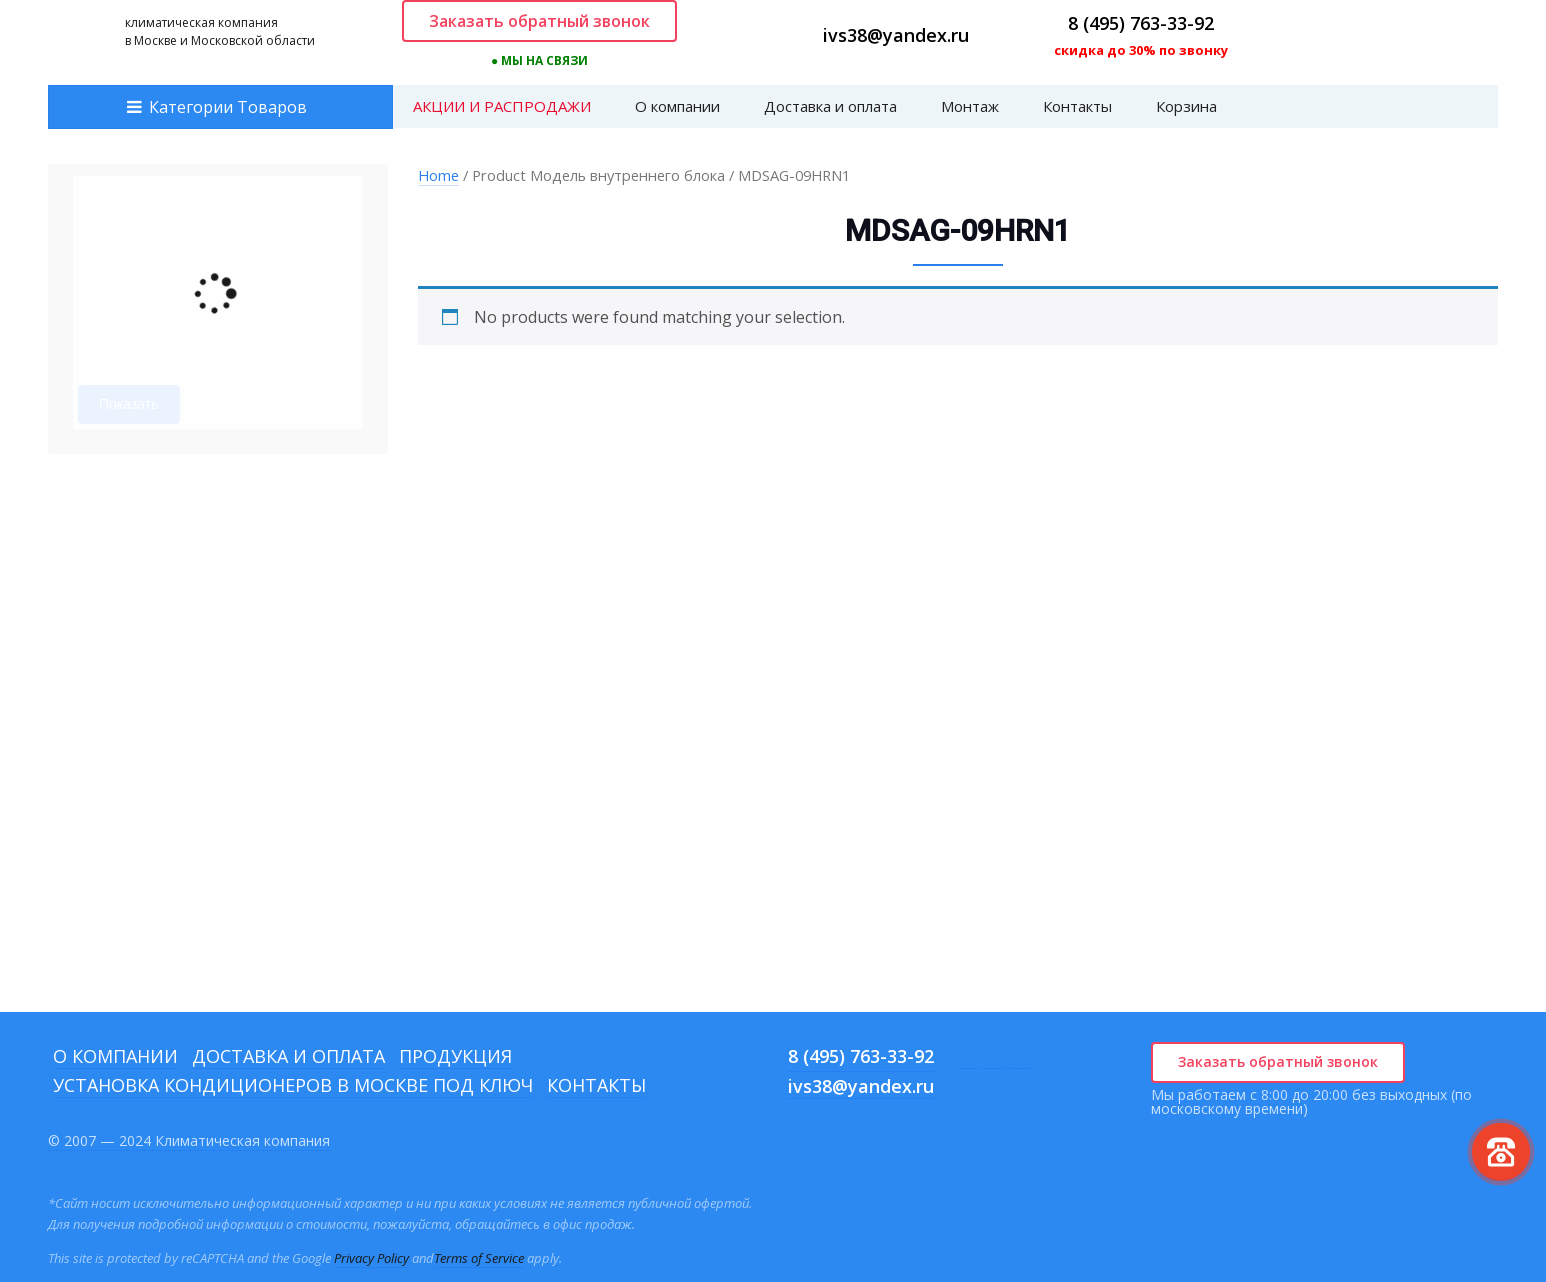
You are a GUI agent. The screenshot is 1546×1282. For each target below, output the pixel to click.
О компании (677, 106)
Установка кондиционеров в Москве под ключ (293, 1085)
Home (438, 175)
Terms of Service (479, 1258)
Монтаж (970, 106)
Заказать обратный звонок (539, 21)
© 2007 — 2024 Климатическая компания (189, 1140)
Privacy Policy (371, 1258)
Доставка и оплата (830, 106)
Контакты (1077, 106)
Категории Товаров (228, 107)
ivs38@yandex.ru (896, 35)
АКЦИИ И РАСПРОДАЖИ (502, 106)
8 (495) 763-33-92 (1141, 23)
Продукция (455, 1056)
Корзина (1186, 106)
